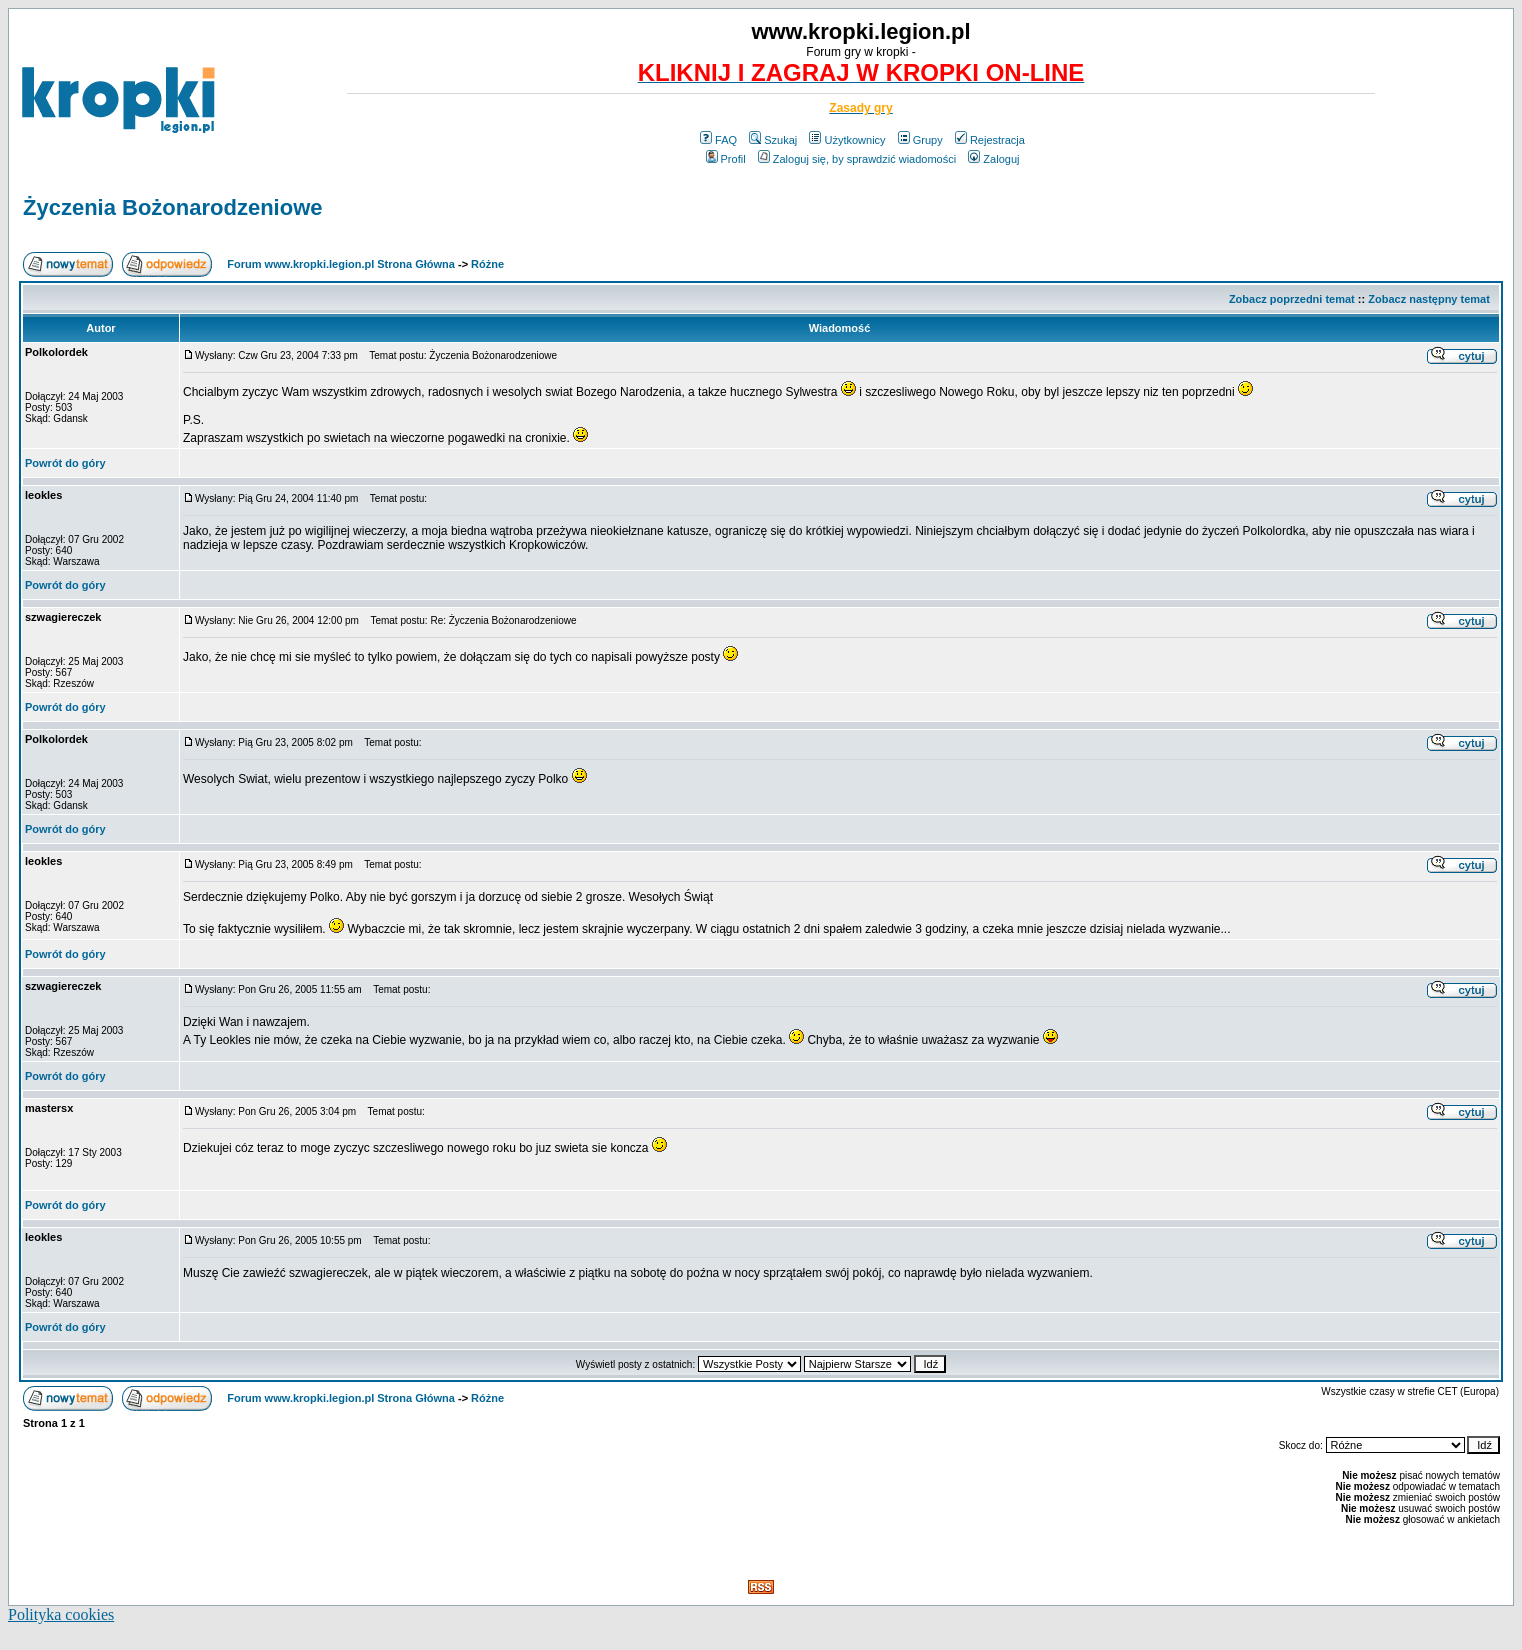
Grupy (920, 140)
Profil (726, 159)
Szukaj (773, 140)
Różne (487, 264)
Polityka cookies (61, 1614)
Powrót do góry (65, 463)
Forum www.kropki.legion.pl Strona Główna (341, 264)
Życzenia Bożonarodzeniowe (173, 207)
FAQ (718, 140)
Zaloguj (993, 159)
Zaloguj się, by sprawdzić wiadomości (857, 159)
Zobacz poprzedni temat (1292, 299)
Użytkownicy (847, 140)
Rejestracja (990, 140)
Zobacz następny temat (1429, 299)
